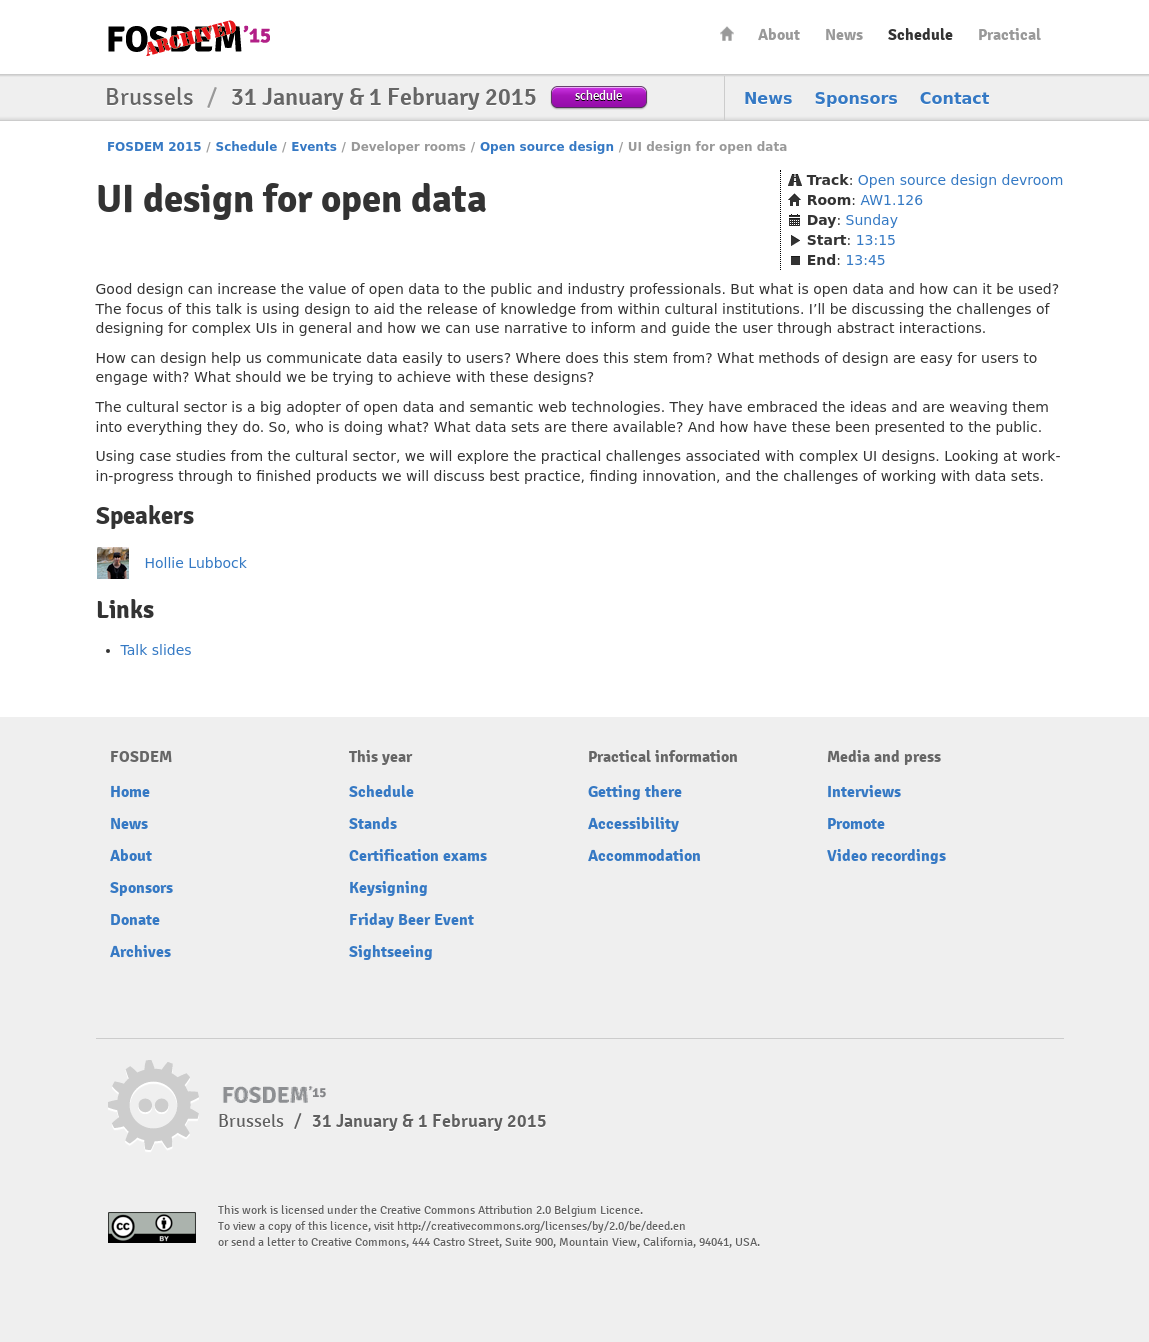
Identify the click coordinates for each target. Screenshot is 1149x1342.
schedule (598, 95)
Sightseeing (391, 952)
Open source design (547, 147)
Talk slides (156, 650)
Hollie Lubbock (196, 563)
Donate (135, 920)
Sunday (872, 220)
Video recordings (886, 856)
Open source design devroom (961, 180)
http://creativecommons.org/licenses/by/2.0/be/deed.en (541, 1226)
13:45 (865, 260)
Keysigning (388, 888)
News (844, 35)
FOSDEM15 (189, 38)
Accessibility (633, 824)
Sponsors (856, 98)
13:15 (876, 240)
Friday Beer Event (411, 920)
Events (314, 147)
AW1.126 (891, 200)
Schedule (920, 35)
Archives (140, 952)
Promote (856, 824)
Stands (373, 824)
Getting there (635, 792)
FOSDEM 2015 (154, 147)
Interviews (864, 792)
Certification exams (418, 856)
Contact (955, 98)
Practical (1009, 35)
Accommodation (644, 856)
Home (727, 33)
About (779, 35)
